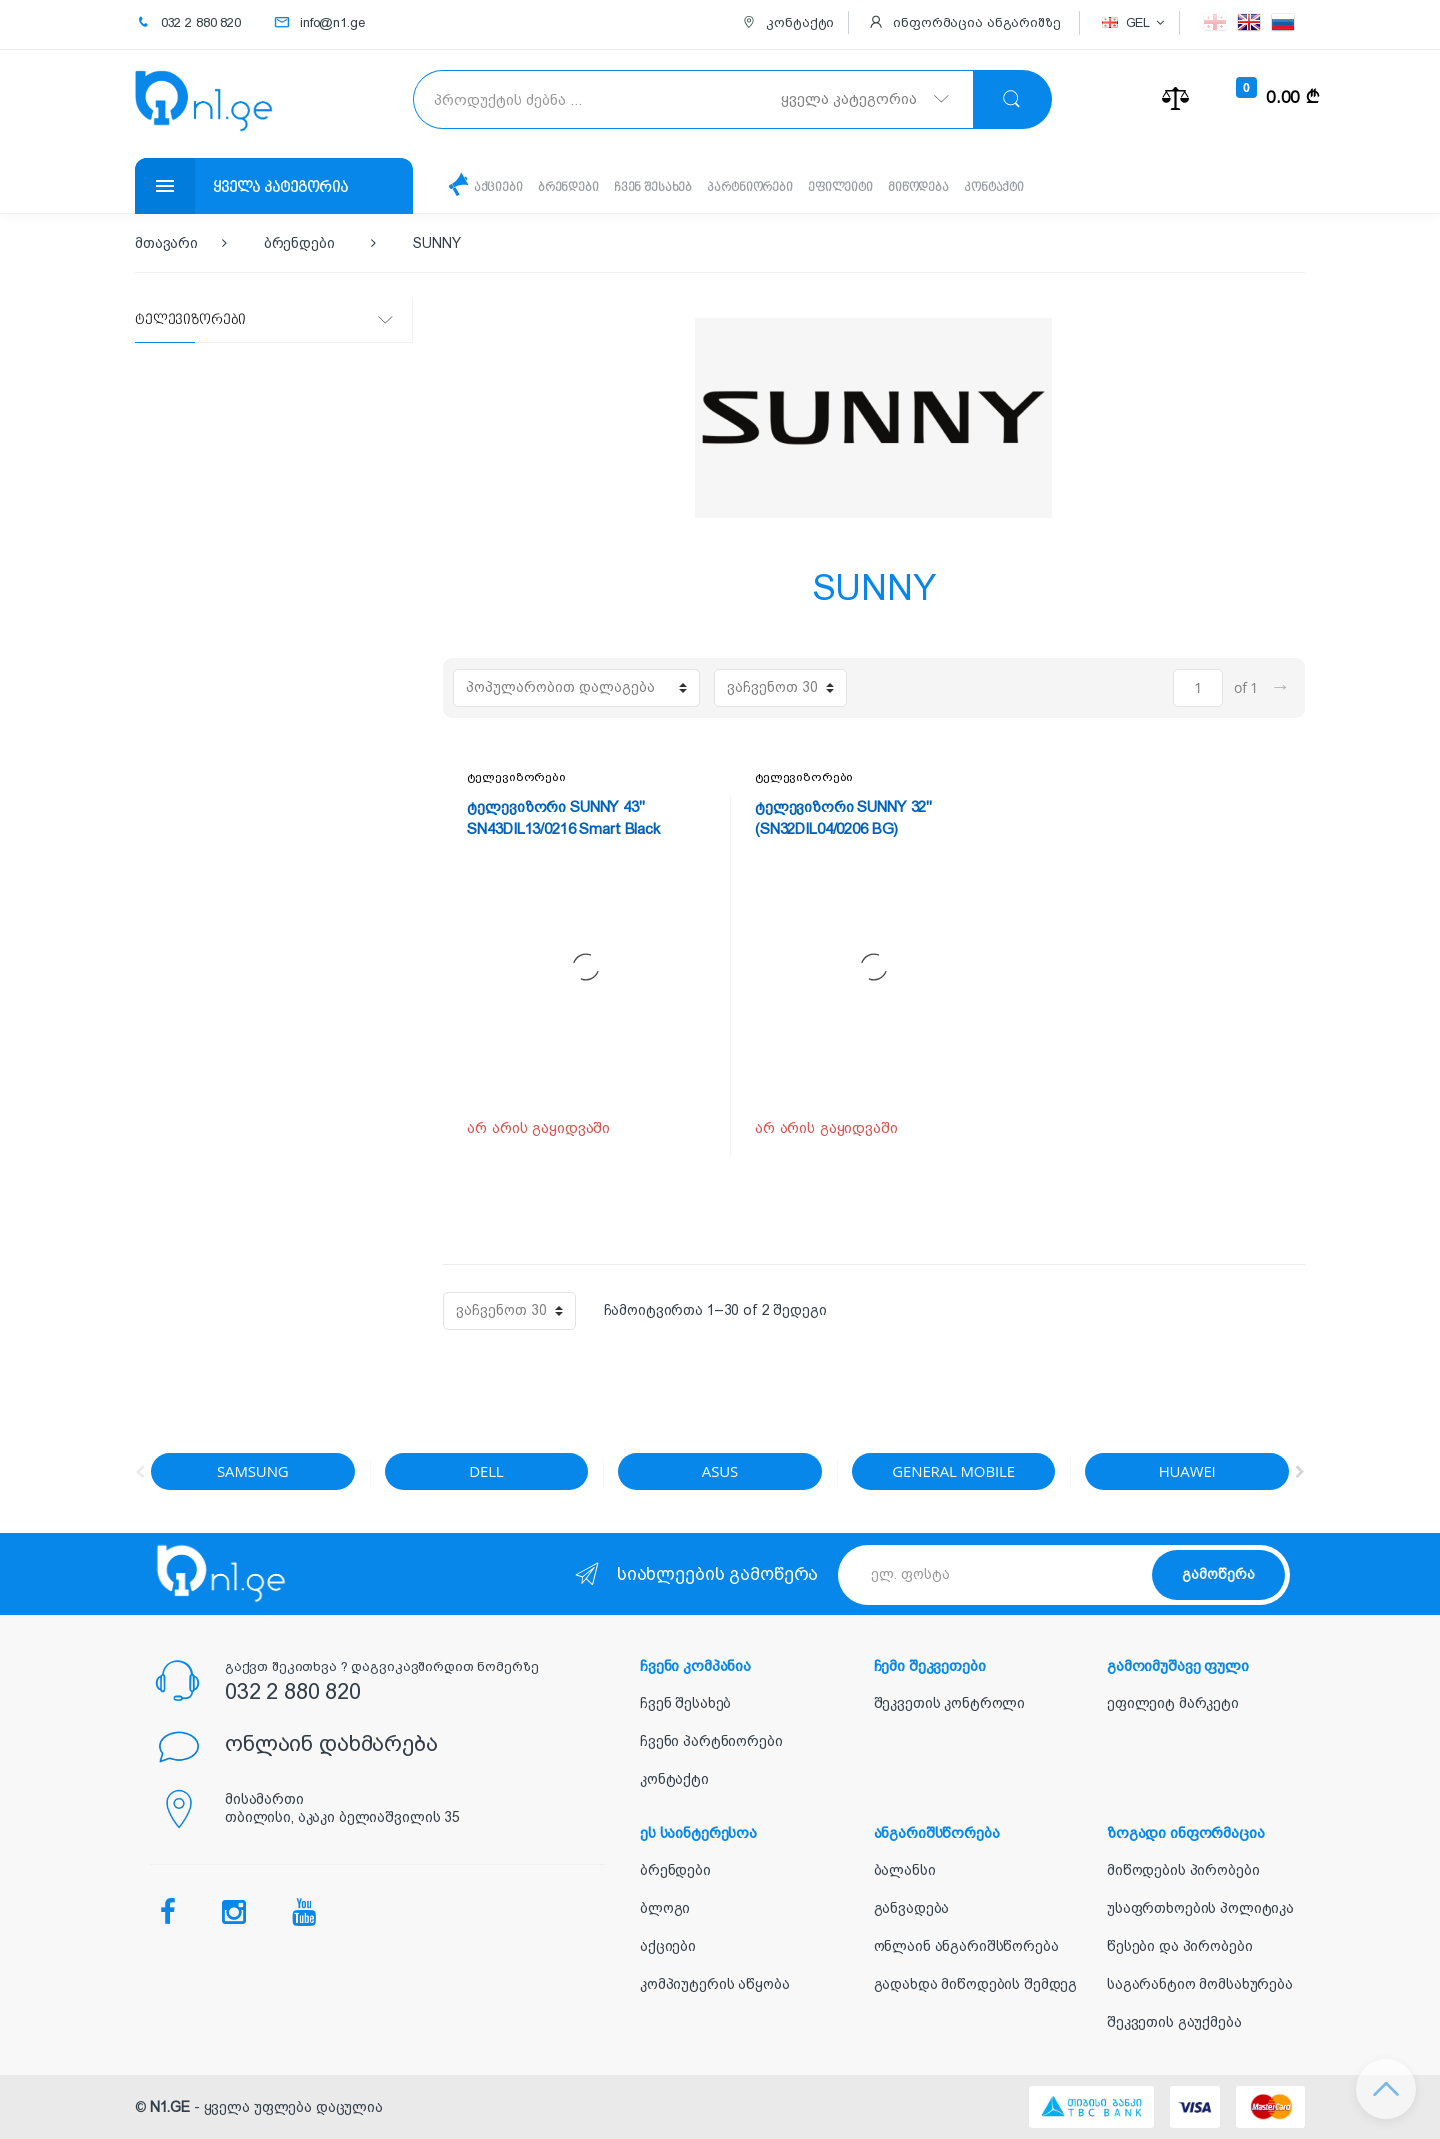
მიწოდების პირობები (1183, 1870)
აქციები (504, 187)
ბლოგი (665, 1908)
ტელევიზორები (516, 777)
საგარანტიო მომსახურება (1200, 1984)
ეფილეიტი (902, 187)
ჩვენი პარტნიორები (711, 1741)
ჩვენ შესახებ (684, 187)
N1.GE (170, 2107)
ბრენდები (586, 187)
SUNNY (436, 243)
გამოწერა (1218, 1574)
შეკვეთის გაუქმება (1174, 2022)
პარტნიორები (795, 187)
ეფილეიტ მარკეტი (1173, 1703)
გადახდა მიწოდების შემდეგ (976, 1984)
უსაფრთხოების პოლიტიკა (1200, 1908)
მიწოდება (994, 187)
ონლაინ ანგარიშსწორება (966, 1946)
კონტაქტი (1084, 187)
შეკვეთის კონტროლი (950, 1703)
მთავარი (166, 243)
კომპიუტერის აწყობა (714, 1984)
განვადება (912, 1908)
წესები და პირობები (1179, 1946)
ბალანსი (905, 1870)
